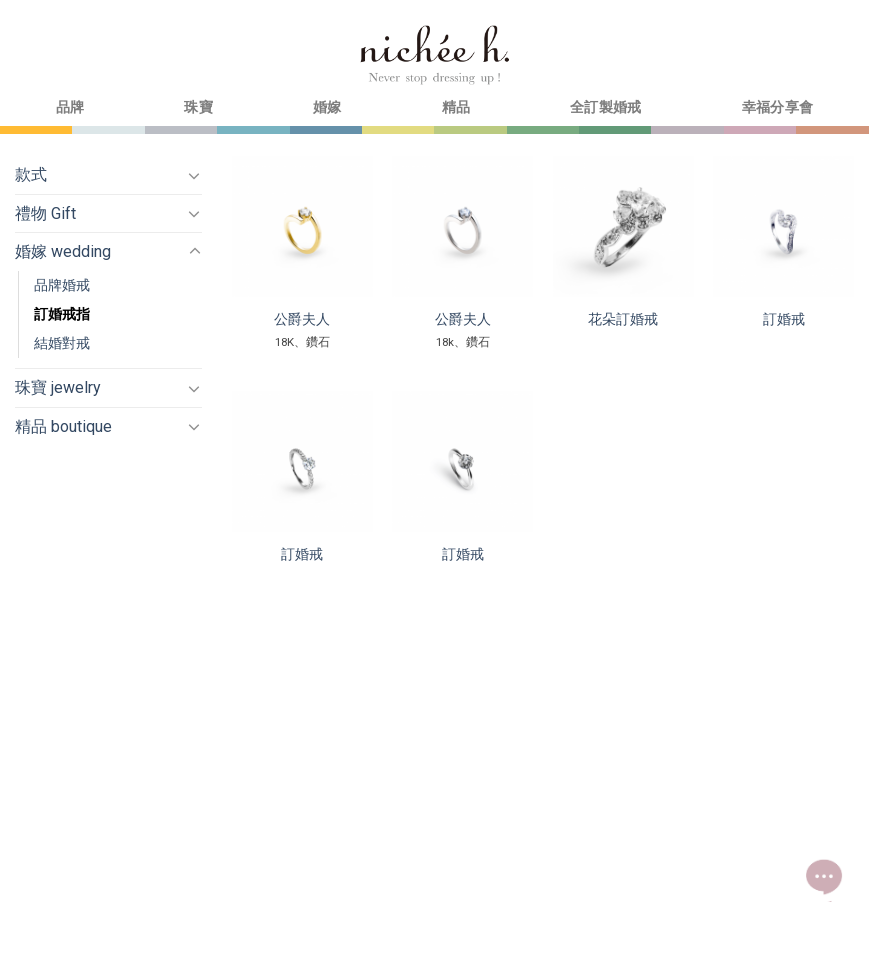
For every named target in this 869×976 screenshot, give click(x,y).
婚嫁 (327, 107)
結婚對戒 (62, 343)
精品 (456, 107)
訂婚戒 (784, 319)
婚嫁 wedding (63, 251)
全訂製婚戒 (605, 107)
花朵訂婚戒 (623, 319)
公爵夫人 (302, 319)
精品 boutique (63, 426)
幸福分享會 (777, 107)
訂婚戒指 (62, 314)
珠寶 (198, 107)
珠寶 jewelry (58, 387)
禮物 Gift (45, 213)
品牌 (70, 107)
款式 (31, 174)
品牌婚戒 (62, 285)
